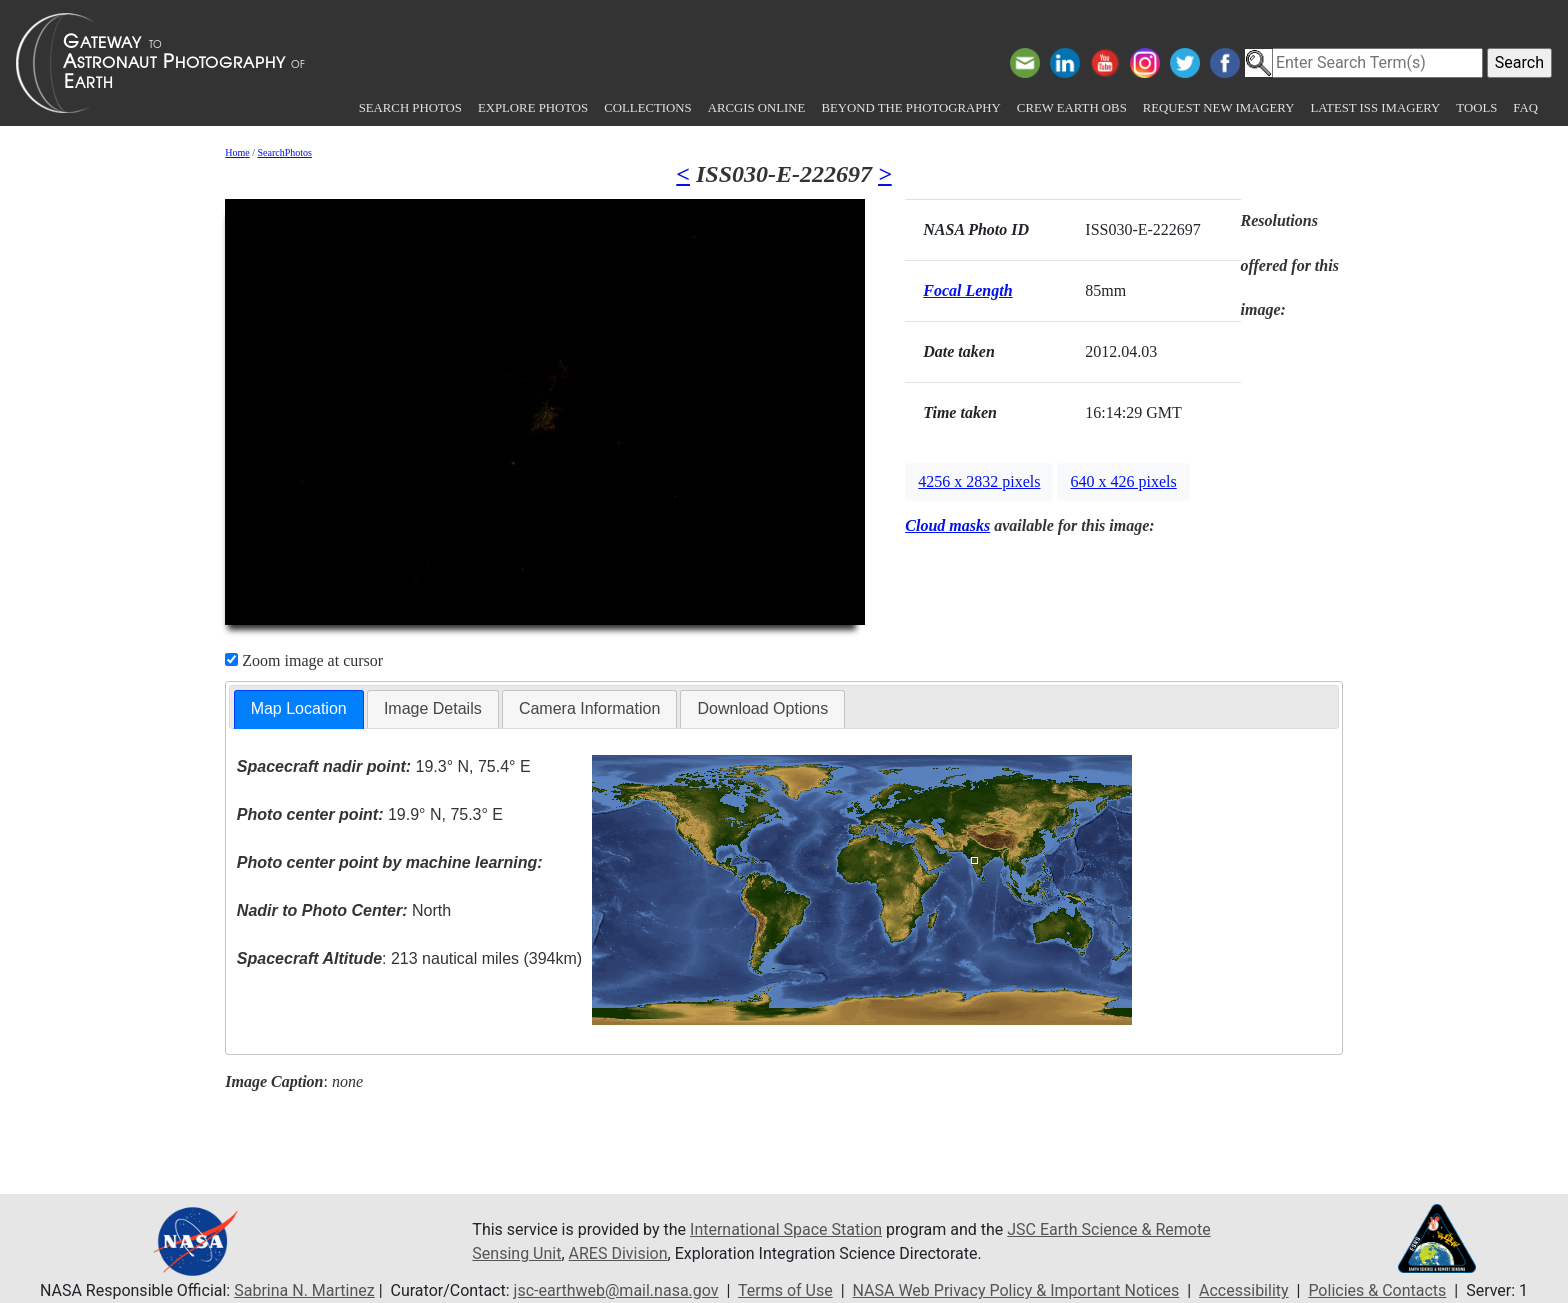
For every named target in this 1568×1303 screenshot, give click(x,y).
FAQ (1525, 108)
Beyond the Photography (910, 108)
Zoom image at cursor (304, 660)
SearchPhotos (285, 152)
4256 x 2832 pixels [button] (979, 481)
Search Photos (410, 108)
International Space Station (786, 1229)
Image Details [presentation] (433, 708)
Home (237, 152)
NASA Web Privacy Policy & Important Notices (1016, 1290)
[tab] (299, 709)
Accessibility (1244, 1290)
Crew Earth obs (1072, 108)
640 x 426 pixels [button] (1123, 481)
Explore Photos (533, 108)
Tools (1476, 108)
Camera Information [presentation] (589, 708)
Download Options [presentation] (762, 708)
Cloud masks (947, 525)
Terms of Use (785, 1290)
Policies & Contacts (1377, 1290)
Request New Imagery (1219, 108)
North (344, 910)
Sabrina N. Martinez (304, 1290)
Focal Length (967, 290)
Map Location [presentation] (299, 708)
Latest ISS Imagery (1375, 108)
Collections (647, 108)
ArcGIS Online (757, 108)
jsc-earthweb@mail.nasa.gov (616, 1290)
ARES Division (618, 1253)
